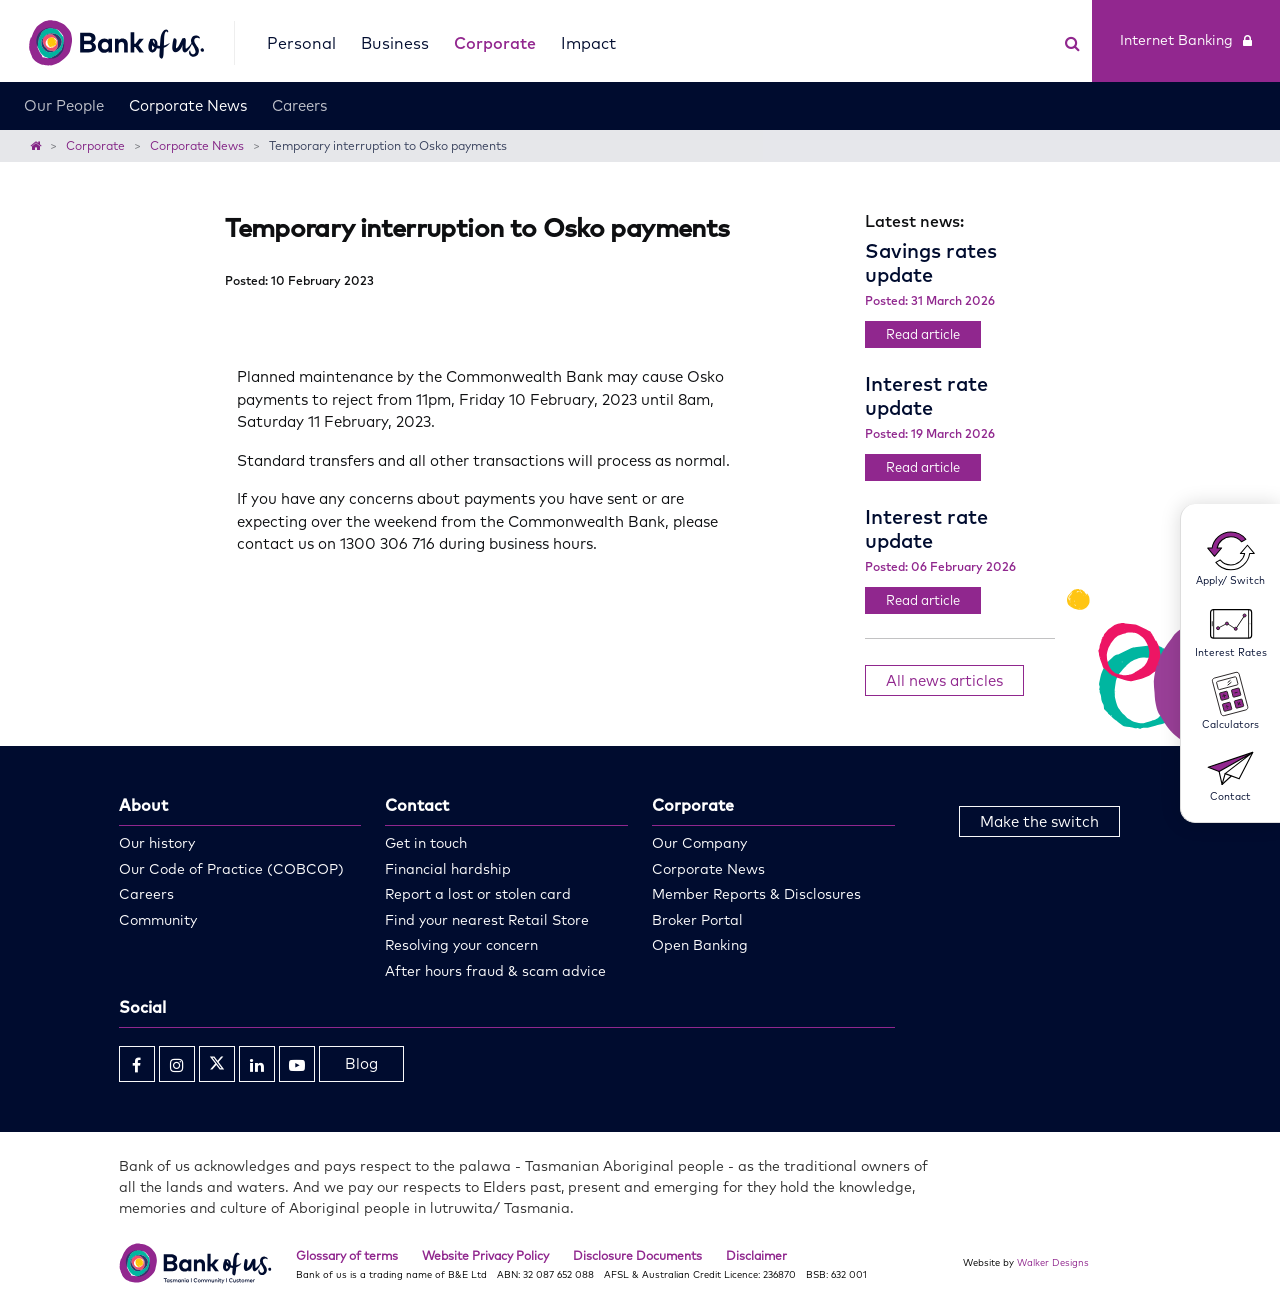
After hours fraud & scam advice (495, 971)
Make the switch (1039, 821)
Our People (64, 105)
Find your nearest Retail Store (487, 920)
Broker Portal (697, 920)
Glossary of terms (347, 1255)
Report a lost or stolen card (478, 894)
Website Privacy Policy (485, 1255)
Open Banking (700, 945)
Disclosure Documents (637, 1255)
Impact (588, 43)
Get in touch (426, 843)
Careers (299, 105)
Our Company (699, 843)
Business (395, 43)
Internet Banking (1186, 40)
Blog (361, 1063)
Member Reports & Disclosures (756, 894)
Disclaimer (756, 1255)
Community (158, 920)
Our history (157, 843)
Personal (301, 43)
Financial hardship (448, 869)
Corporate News (188, 105)
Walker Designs (1053, 1262)
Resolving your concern (461, 945)
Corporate (495, 43)
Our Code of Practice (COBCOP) (231, 869)
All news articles (944, 680)
